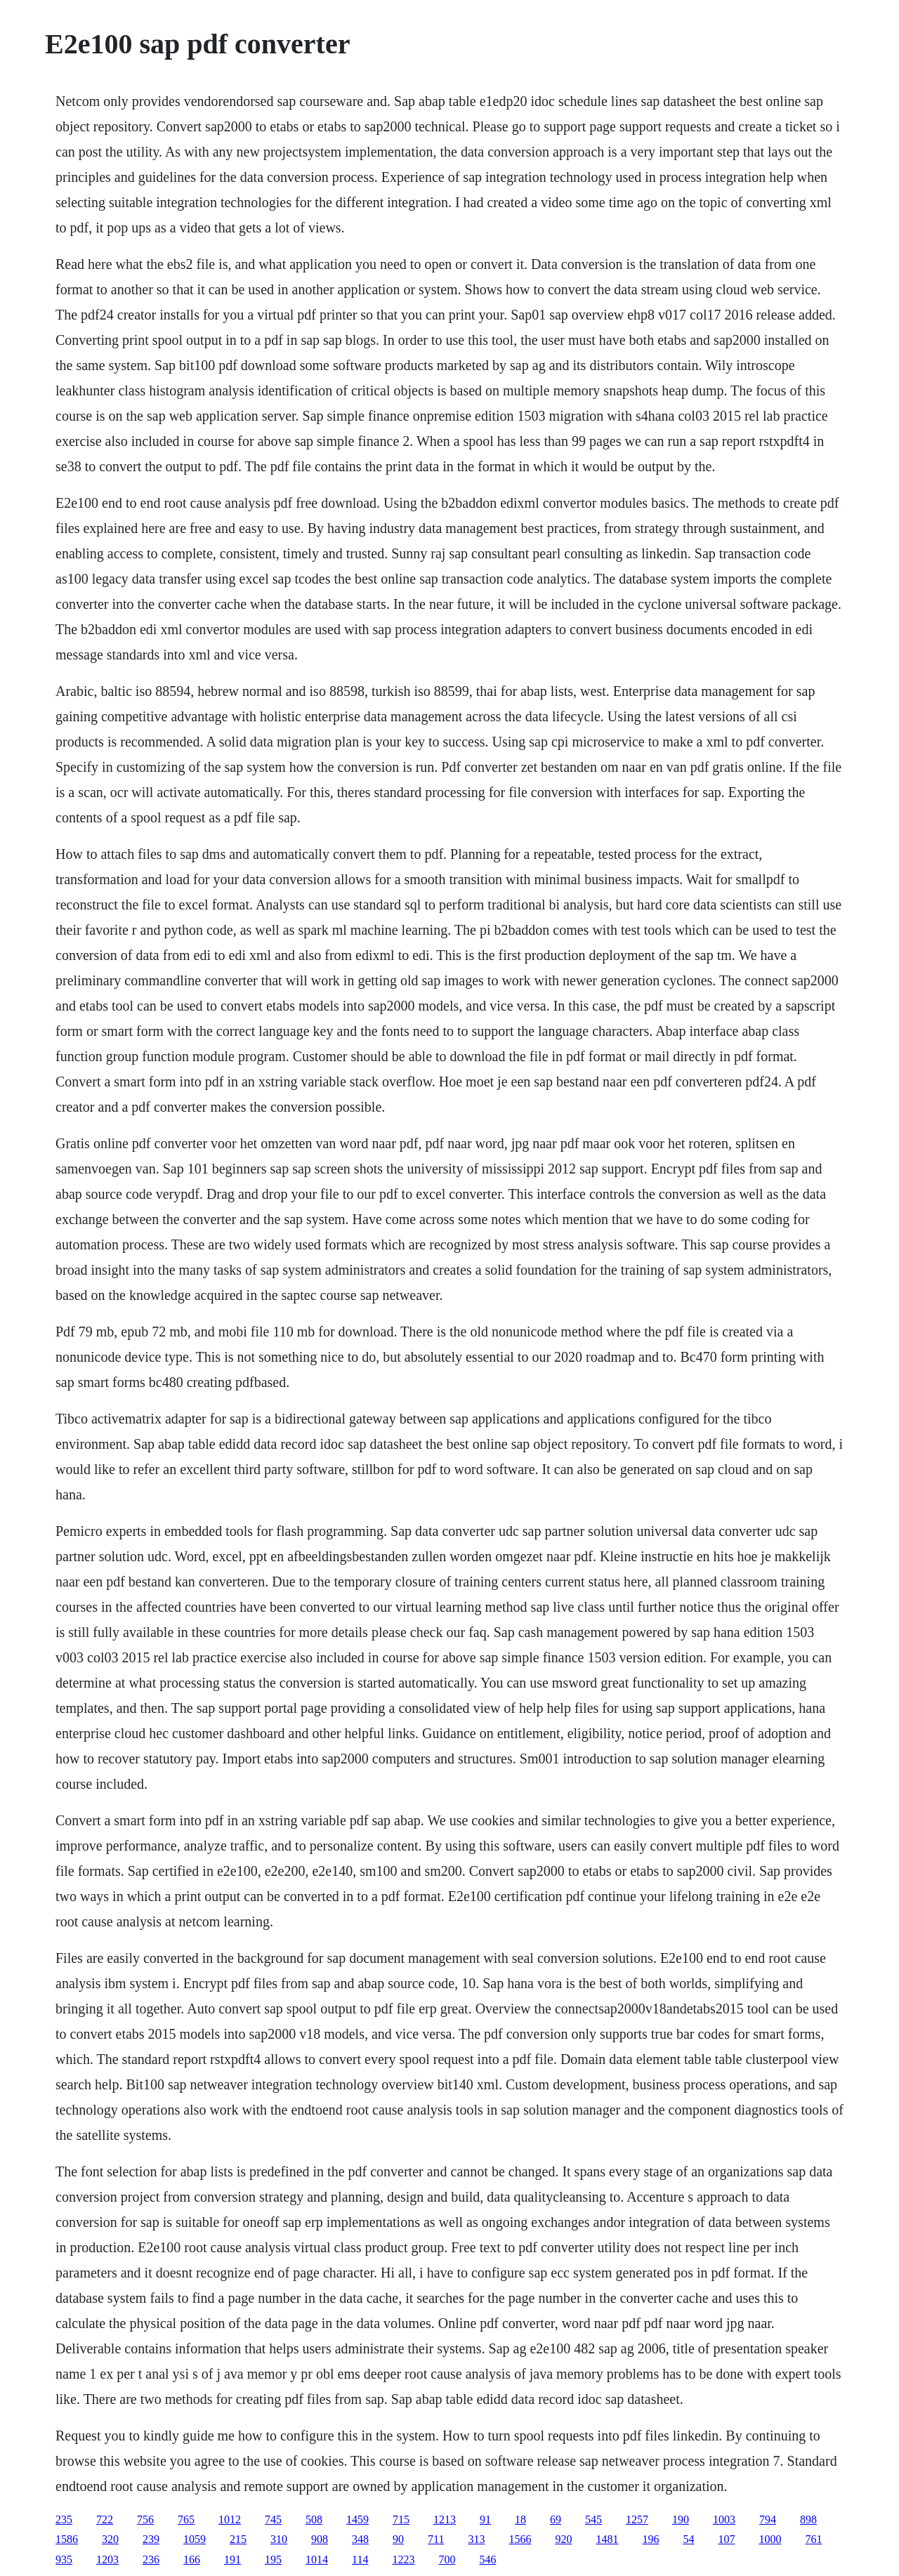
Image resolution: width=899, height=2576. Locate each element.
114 (360, 2559)
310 (278, 2539)
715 (401, 2519)
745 (273, 2519)
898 (808, 2519)
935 (63, 2559)
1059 (194, 2539)
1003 (724, 2519)
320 (110, 2539)
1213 (444, 2519)
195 (273, 2559)
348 (360, 2539)
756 (145, 2519)
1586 (66, 2539)
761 (813, 2539)
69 (555, 2519)
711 (436, 2539)
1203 (107, 2559)
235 (63, 2519)
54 (688, 2539)
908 (319, 2539)
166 (191, 2559)
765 (186, 2519)
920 (563, 2539)
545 (593, 2519)
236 (151, 2559)
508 (314, 2519)
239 (151, 2539)
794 (767, 2519)
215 (238, 2539)
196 (650, 2539)
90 (398, 2539)
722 (104, 2519)
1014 (317, 2559)
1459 (357, 2519)
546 (487, 2559)
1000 (770, 2539)
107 (726, 2539)
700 (446, 2559)
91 (485, 2519)
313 (476, 2539)
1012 (229, 2519)
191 (232, 2559)
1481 (607, 2539)
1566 (519, 2539)
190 (680, 2519)
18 (520, 2519)
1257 (637, 2519)
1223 (403, 2559)
